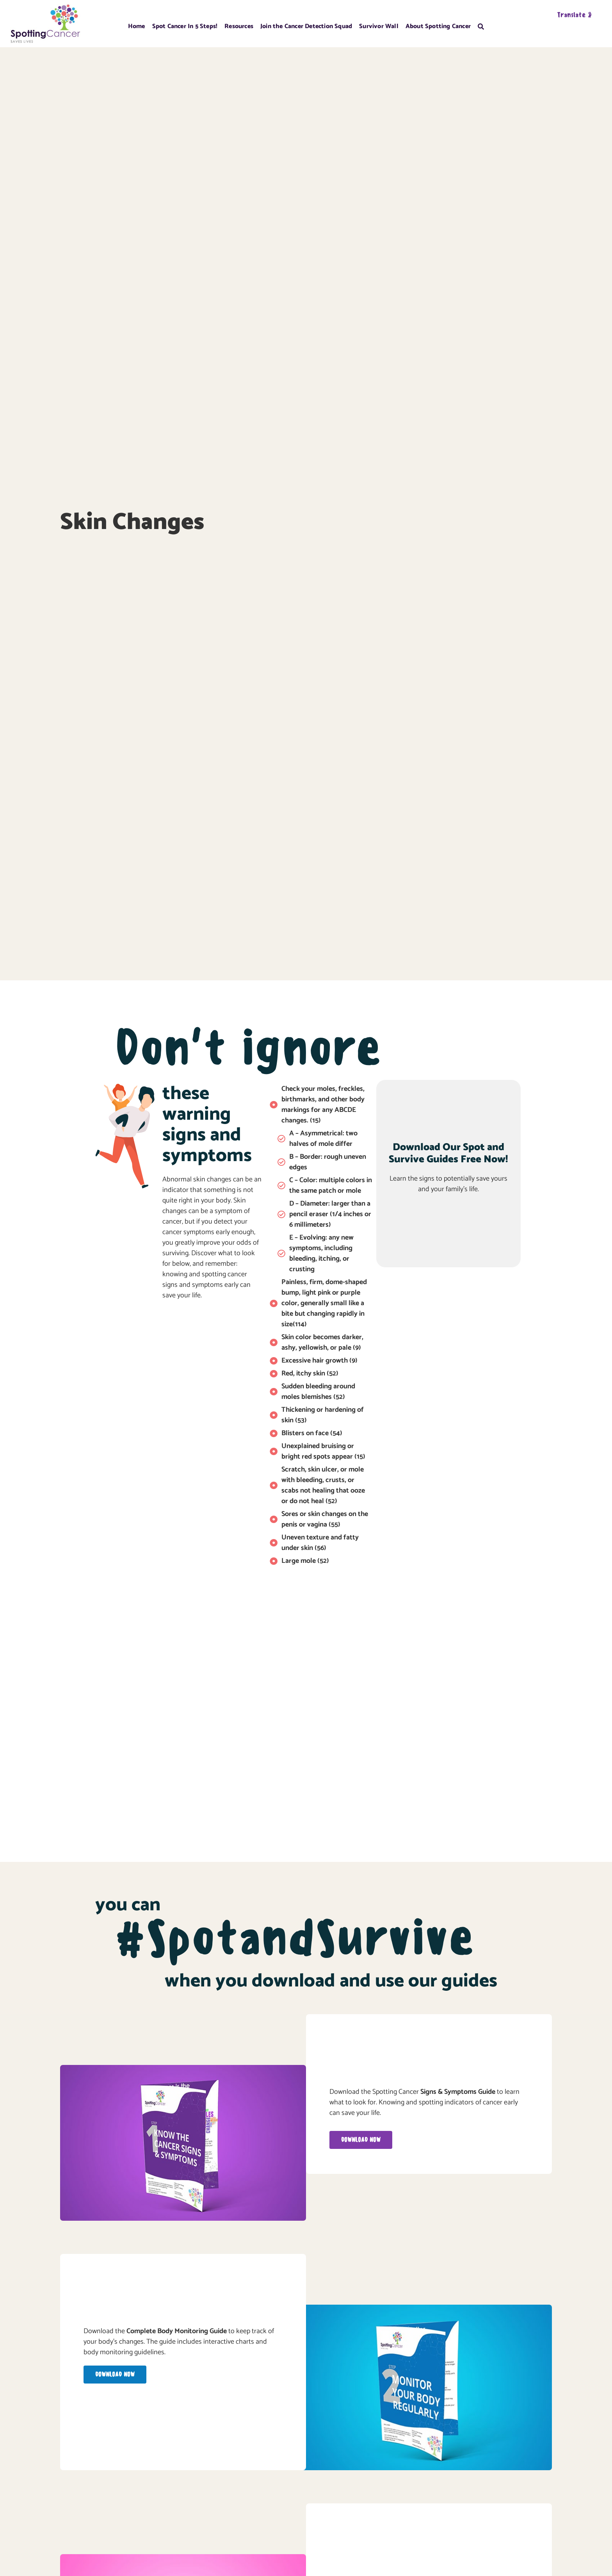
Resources (238, 25)
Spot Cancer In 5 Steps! (185, 25)
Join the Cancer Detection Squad (306, 25)
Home (136, 25)
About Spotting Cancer (438, 25)
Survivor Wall (379, 25)
